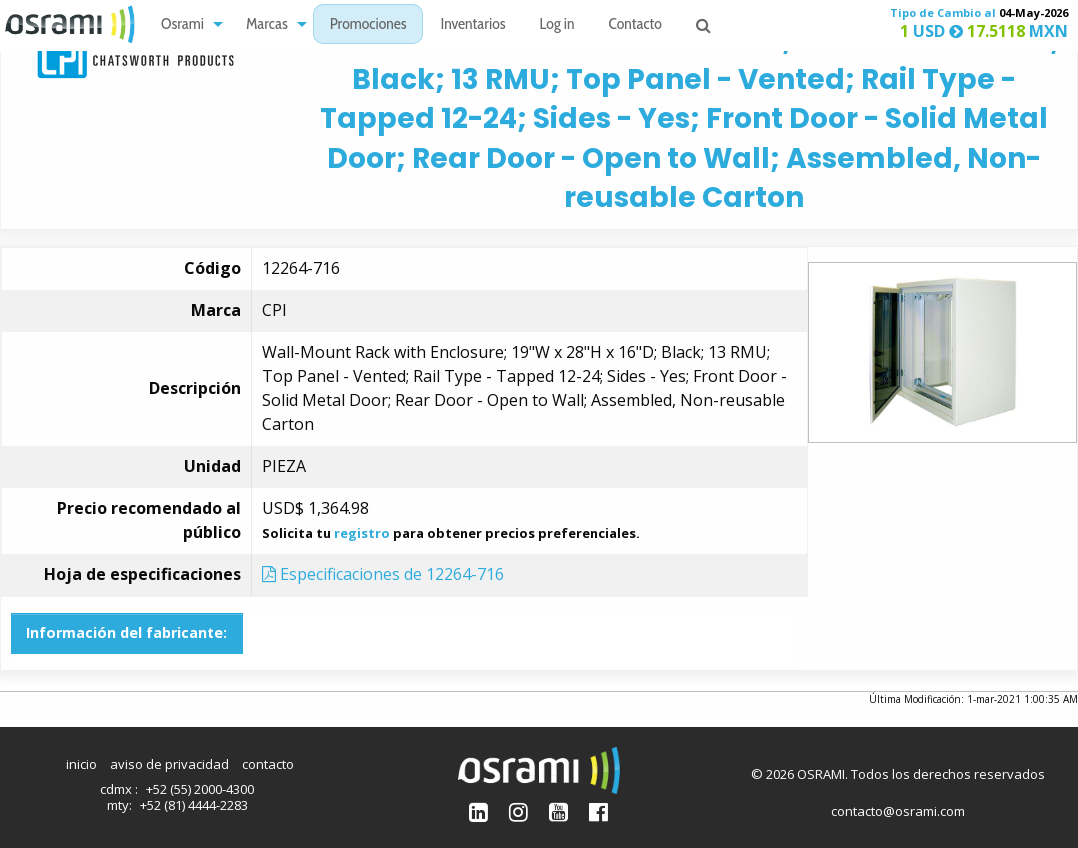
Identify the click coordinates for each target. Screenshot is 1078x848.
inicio (81, 764)
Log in (557, 25)
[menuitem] (186, 24)
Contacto (635, 25)
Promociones (368, 25)
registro (362, 533)
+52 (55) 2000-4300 (200, 789)
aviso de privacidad (169, 764)
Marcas (267, 25)
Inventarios (472, 25)
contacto (268, 764)
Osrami (182, 25)
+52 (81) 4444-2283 (194, 805)
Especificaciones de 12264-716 (383, 574)
